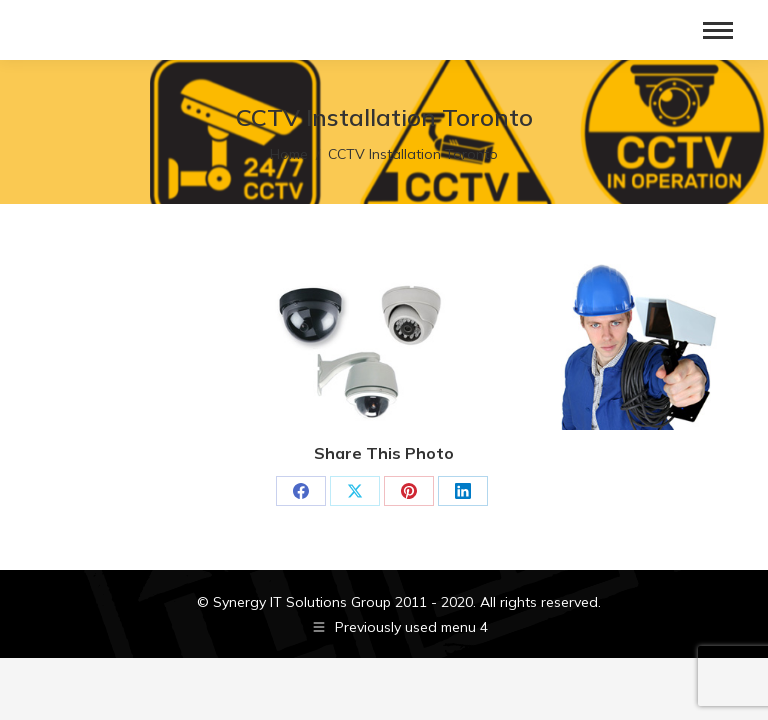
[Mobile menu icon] (718, 30)
